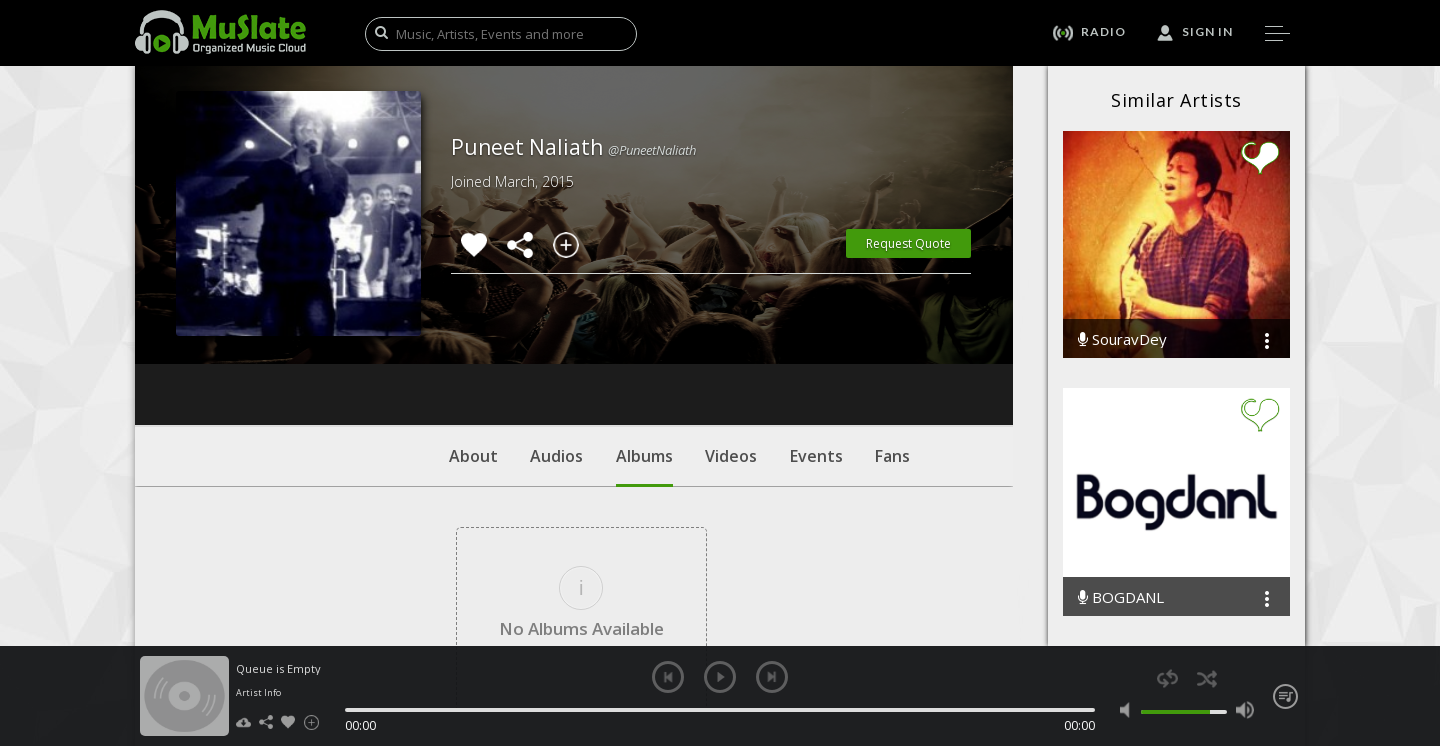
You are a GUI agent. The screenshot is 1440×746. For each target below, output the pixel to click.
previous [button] (668, 677)
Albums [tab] (644, 345)
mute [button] (1129, 710)
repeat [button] (1167, 678)
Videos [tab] (731, 335)
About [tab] (473, 335)
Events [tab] (816, 335)
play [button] (720, 677)
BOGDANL (1121, 597)
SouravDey (1122, 339)
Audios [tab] (556, 335)
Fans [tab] (892, 335)
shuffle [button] (1206, 678)
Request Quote (908, 243)
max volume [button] (1244, 710)
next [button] (772, 677)
